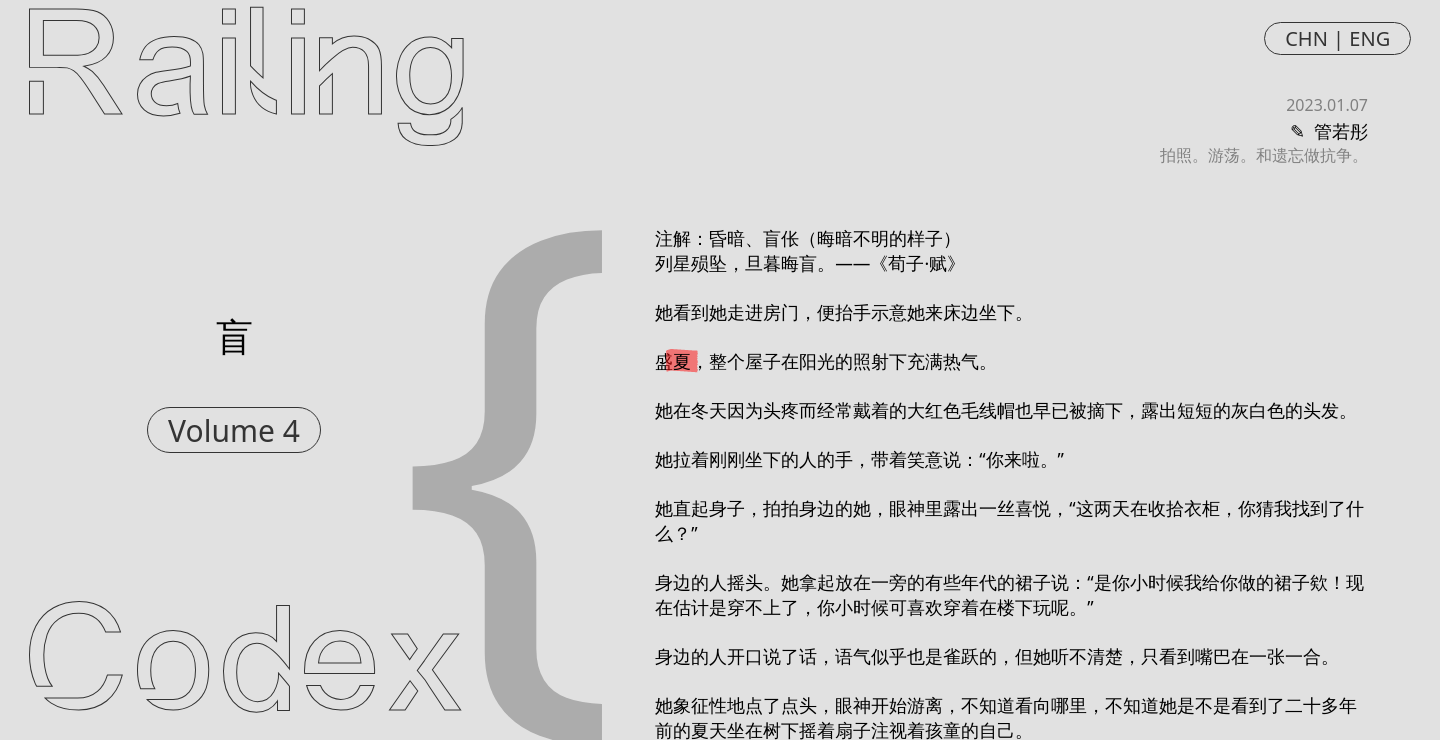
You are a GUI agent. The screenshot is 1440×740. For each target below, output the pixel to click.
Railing (246, 72)
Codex (245, 668)
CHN (1306, 38)
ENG (1369, 38)
